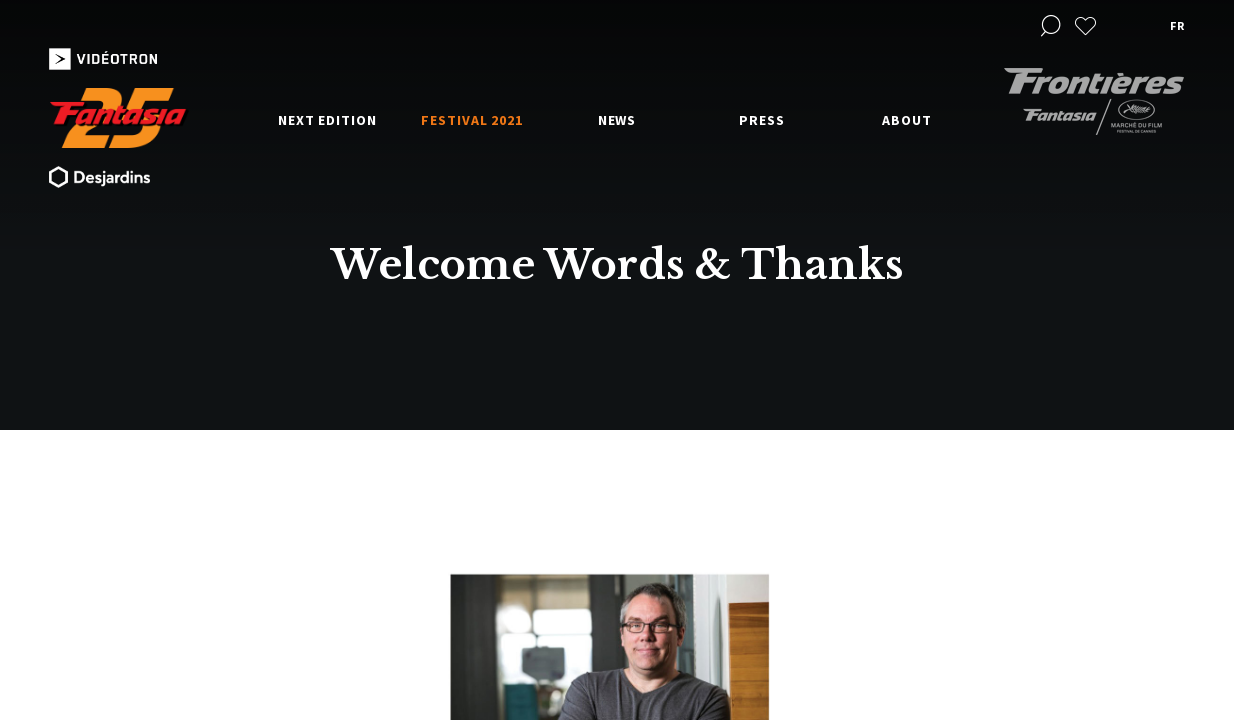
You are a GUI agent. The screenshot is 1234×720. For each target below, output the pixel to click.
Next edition (327, 120)
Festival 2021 (472, 120)
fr (1177, 25)
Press (762, 120)
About (907, 120)
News (617, 120)
